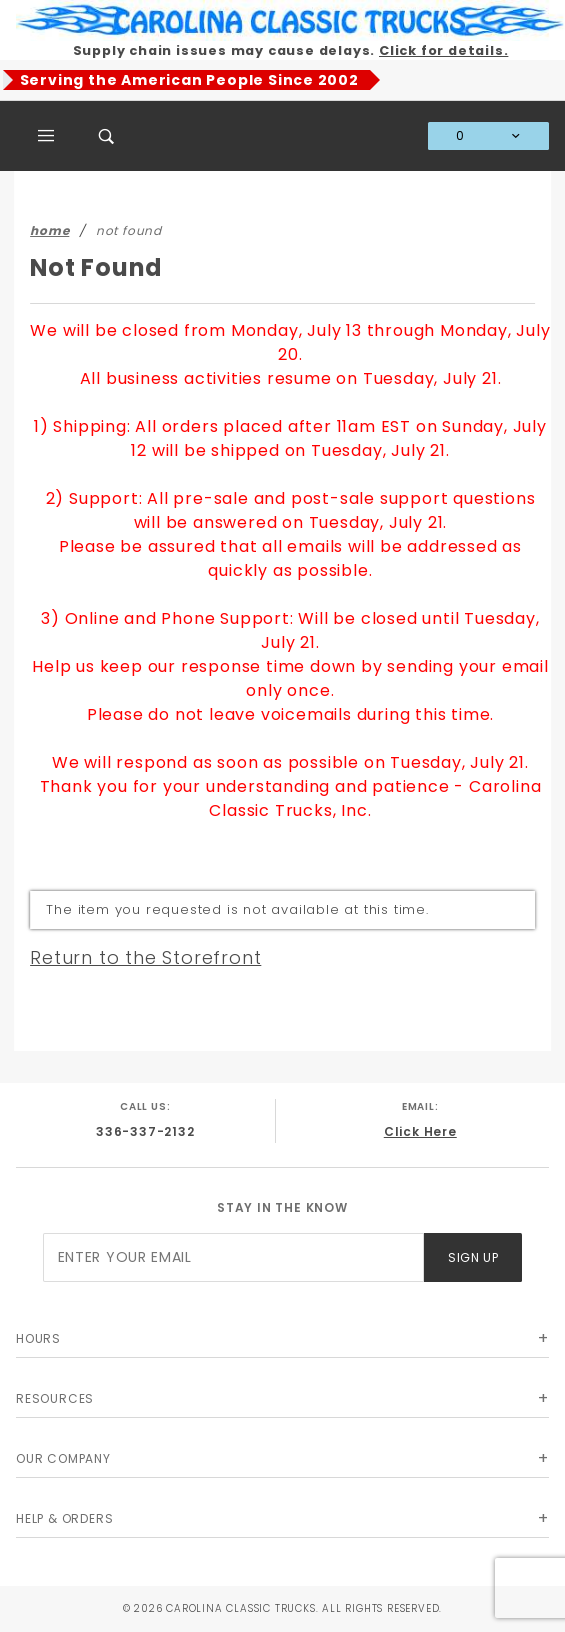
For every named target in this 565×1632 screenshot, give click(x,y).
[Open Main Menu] (46, 136)
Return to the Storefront (145, 957)
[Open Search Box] (107, 136)
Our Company (63, 1458)
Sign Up (473, 1257)
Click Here (420, 1131)
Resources (55, 1398)
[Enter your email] (233, 1257)
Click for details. (443, 50)
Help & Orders (64, 1518)
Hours (38, 1338)
